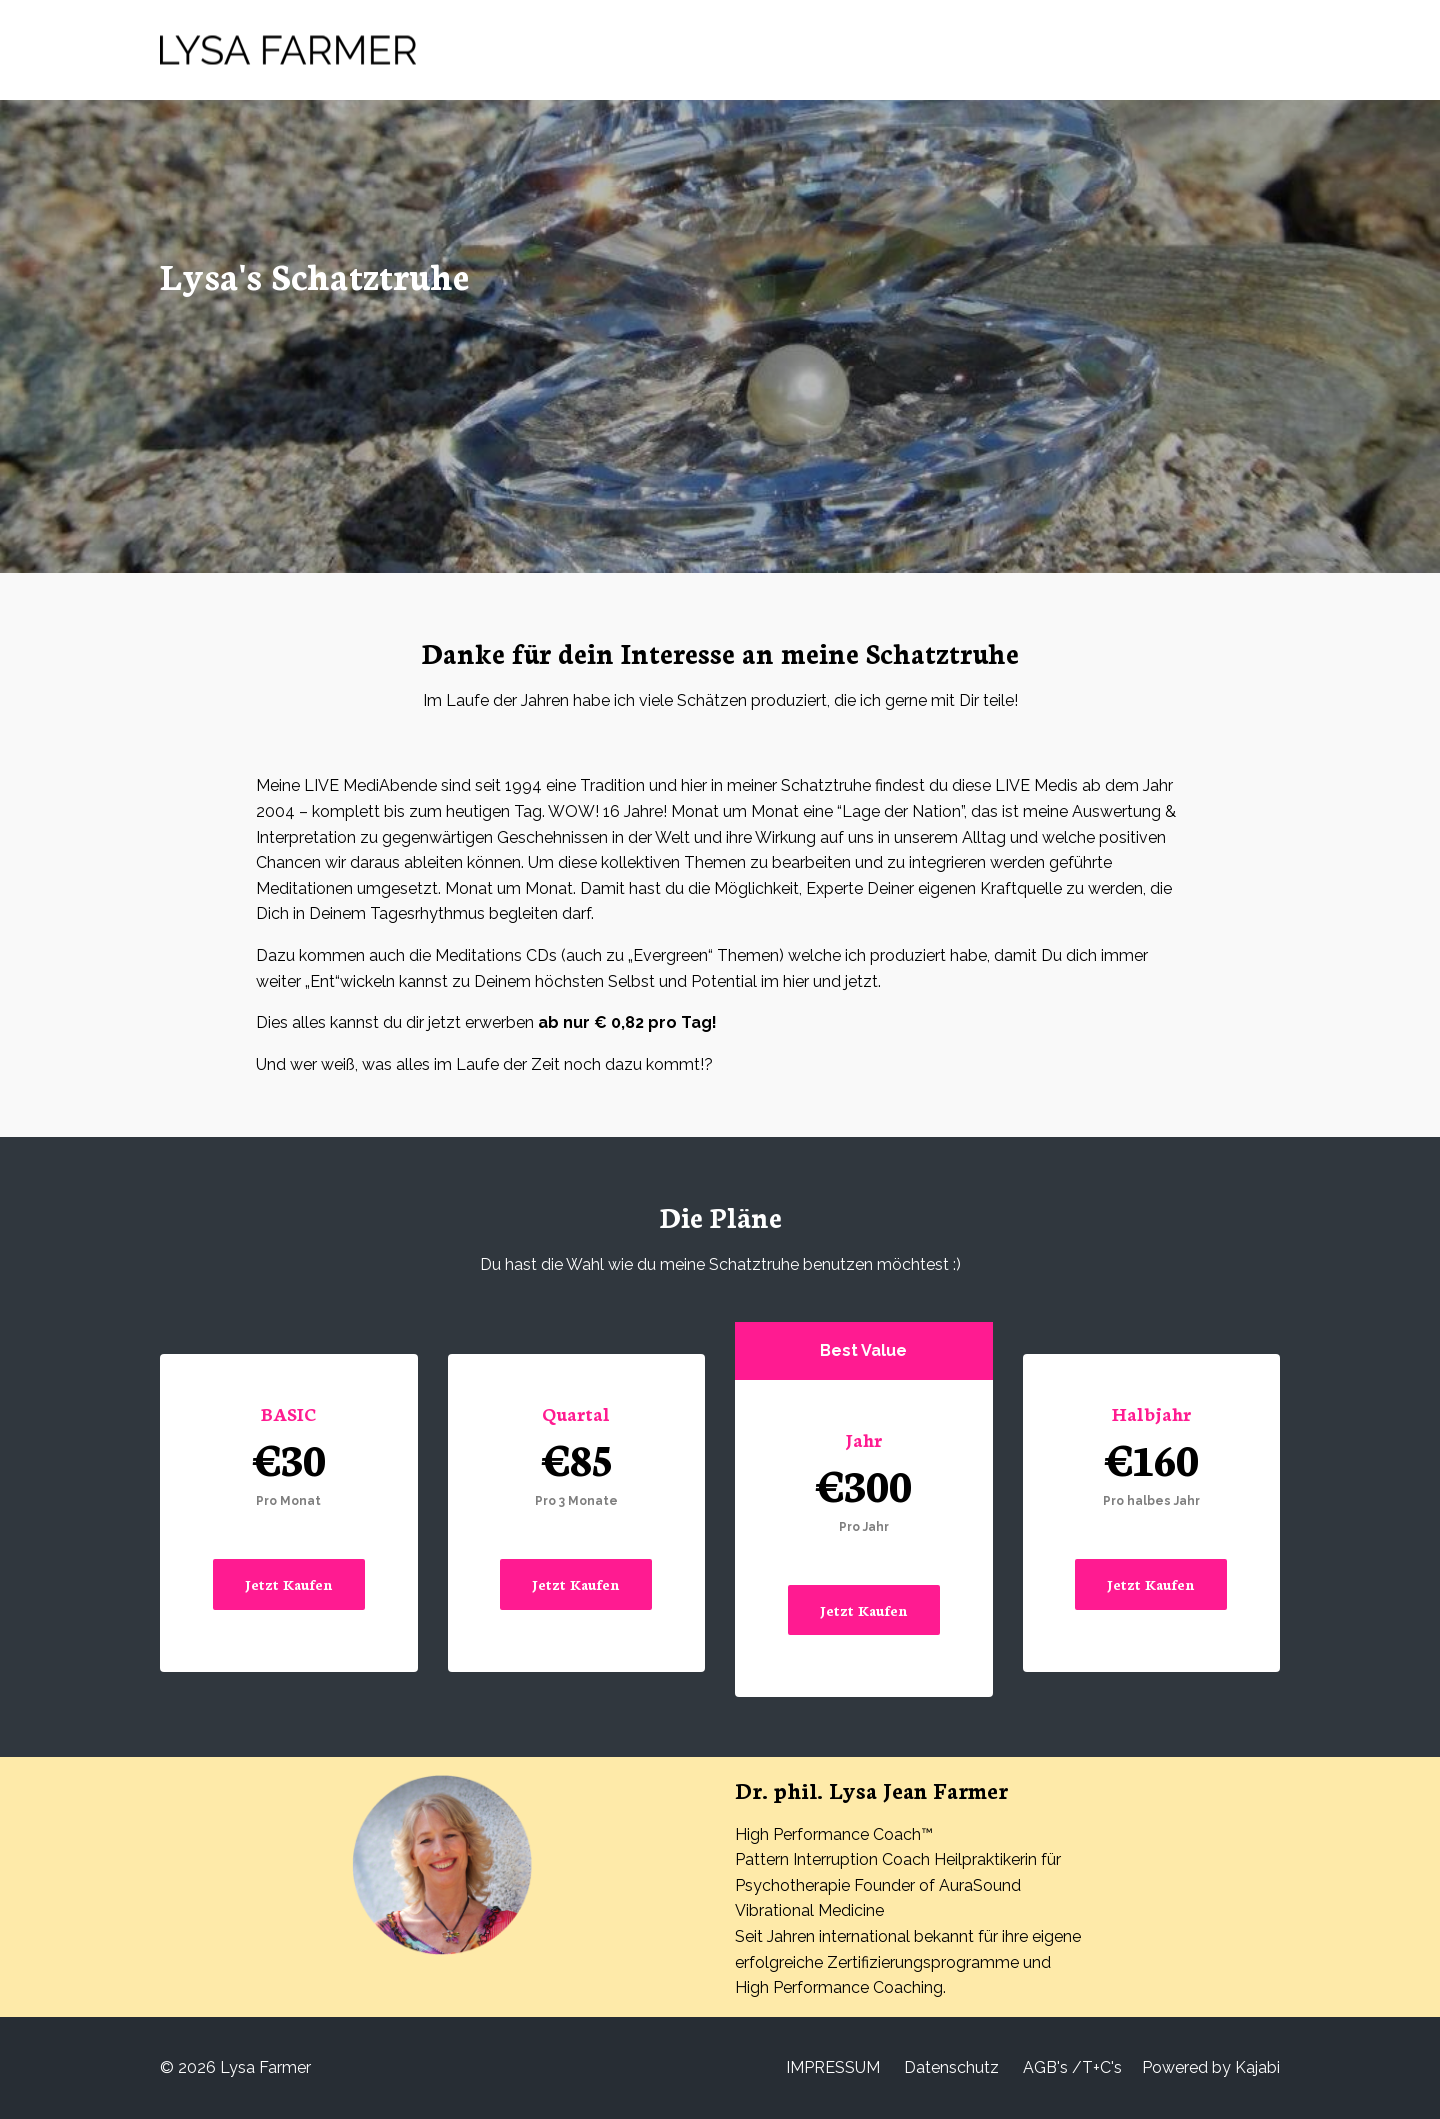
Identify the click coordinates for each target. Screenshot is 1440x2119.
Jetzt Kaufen (289, 1584)
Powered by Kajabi (1211, 2067)
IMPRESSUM (833, 2067)
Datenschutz (951, 2067)
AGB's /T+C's (1072, 2067)
